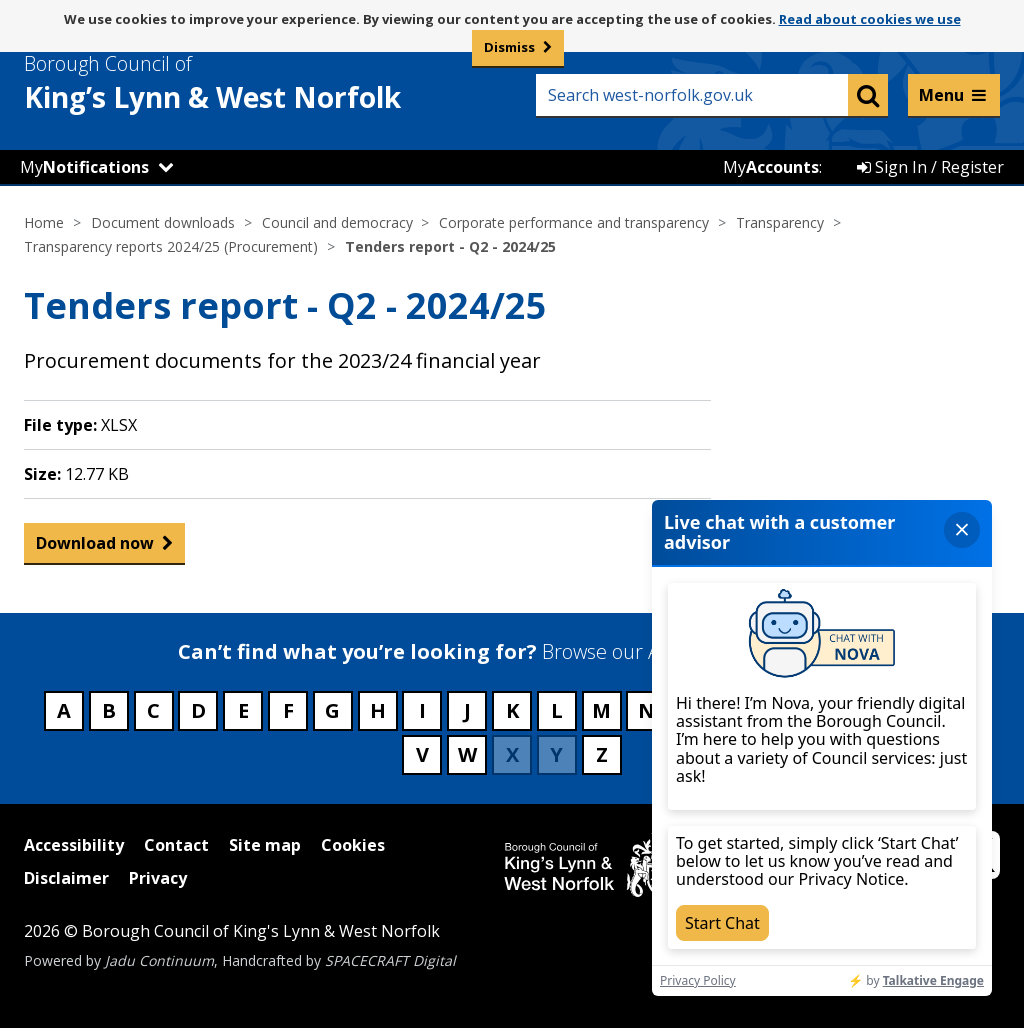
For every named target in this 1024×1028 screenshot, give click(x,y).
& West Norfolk (249, 83)
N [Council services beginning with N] (646, 710)
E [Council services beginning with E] (243, 710)
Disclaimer (66, 878)
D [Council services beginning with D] (198, 710)
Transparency (780, 222)
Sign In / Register (930, 167)
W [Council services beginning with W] (467, 754)
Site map (265, 845)
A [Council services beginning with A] (64, 710)
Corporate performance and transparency (574, 222)
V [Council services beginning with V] (422, 754)
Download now (95, 547)
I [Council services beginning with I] (422, 710)
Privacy (158, 878)
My (84, 167)
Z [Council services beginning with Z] (602, 754)
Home (44, 222)
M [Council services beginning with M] (601, 710)
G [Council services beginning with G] (332, 710)
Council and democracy (337, 222)
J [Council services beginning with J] (467, 710)
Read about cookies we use (870, 19)
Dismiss (509, 47)
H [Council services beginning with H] (378, 710)
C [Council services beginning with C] (153, 710)
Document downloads (163, 222)
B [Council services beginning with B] (109, 710)
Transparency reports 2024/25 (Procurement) (171, 246)
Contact (176, 845)
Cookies (353, 845)
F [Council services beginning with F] (288, 710)
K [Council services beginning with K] (512, 710)
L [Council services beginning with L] (557, 710)
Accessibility (74, 845)
